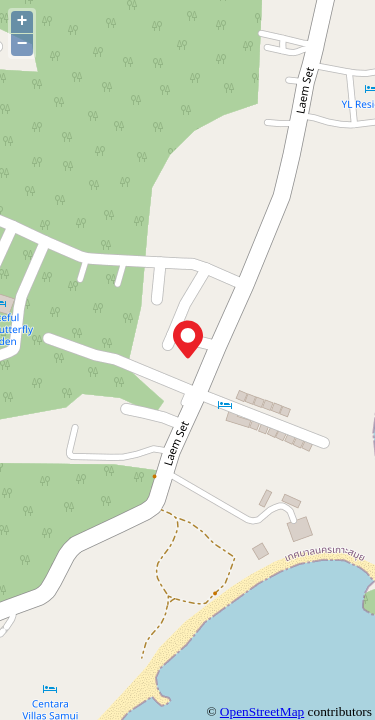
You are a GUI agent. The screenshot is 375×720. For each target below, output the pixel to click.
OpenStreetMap (262, 711)
